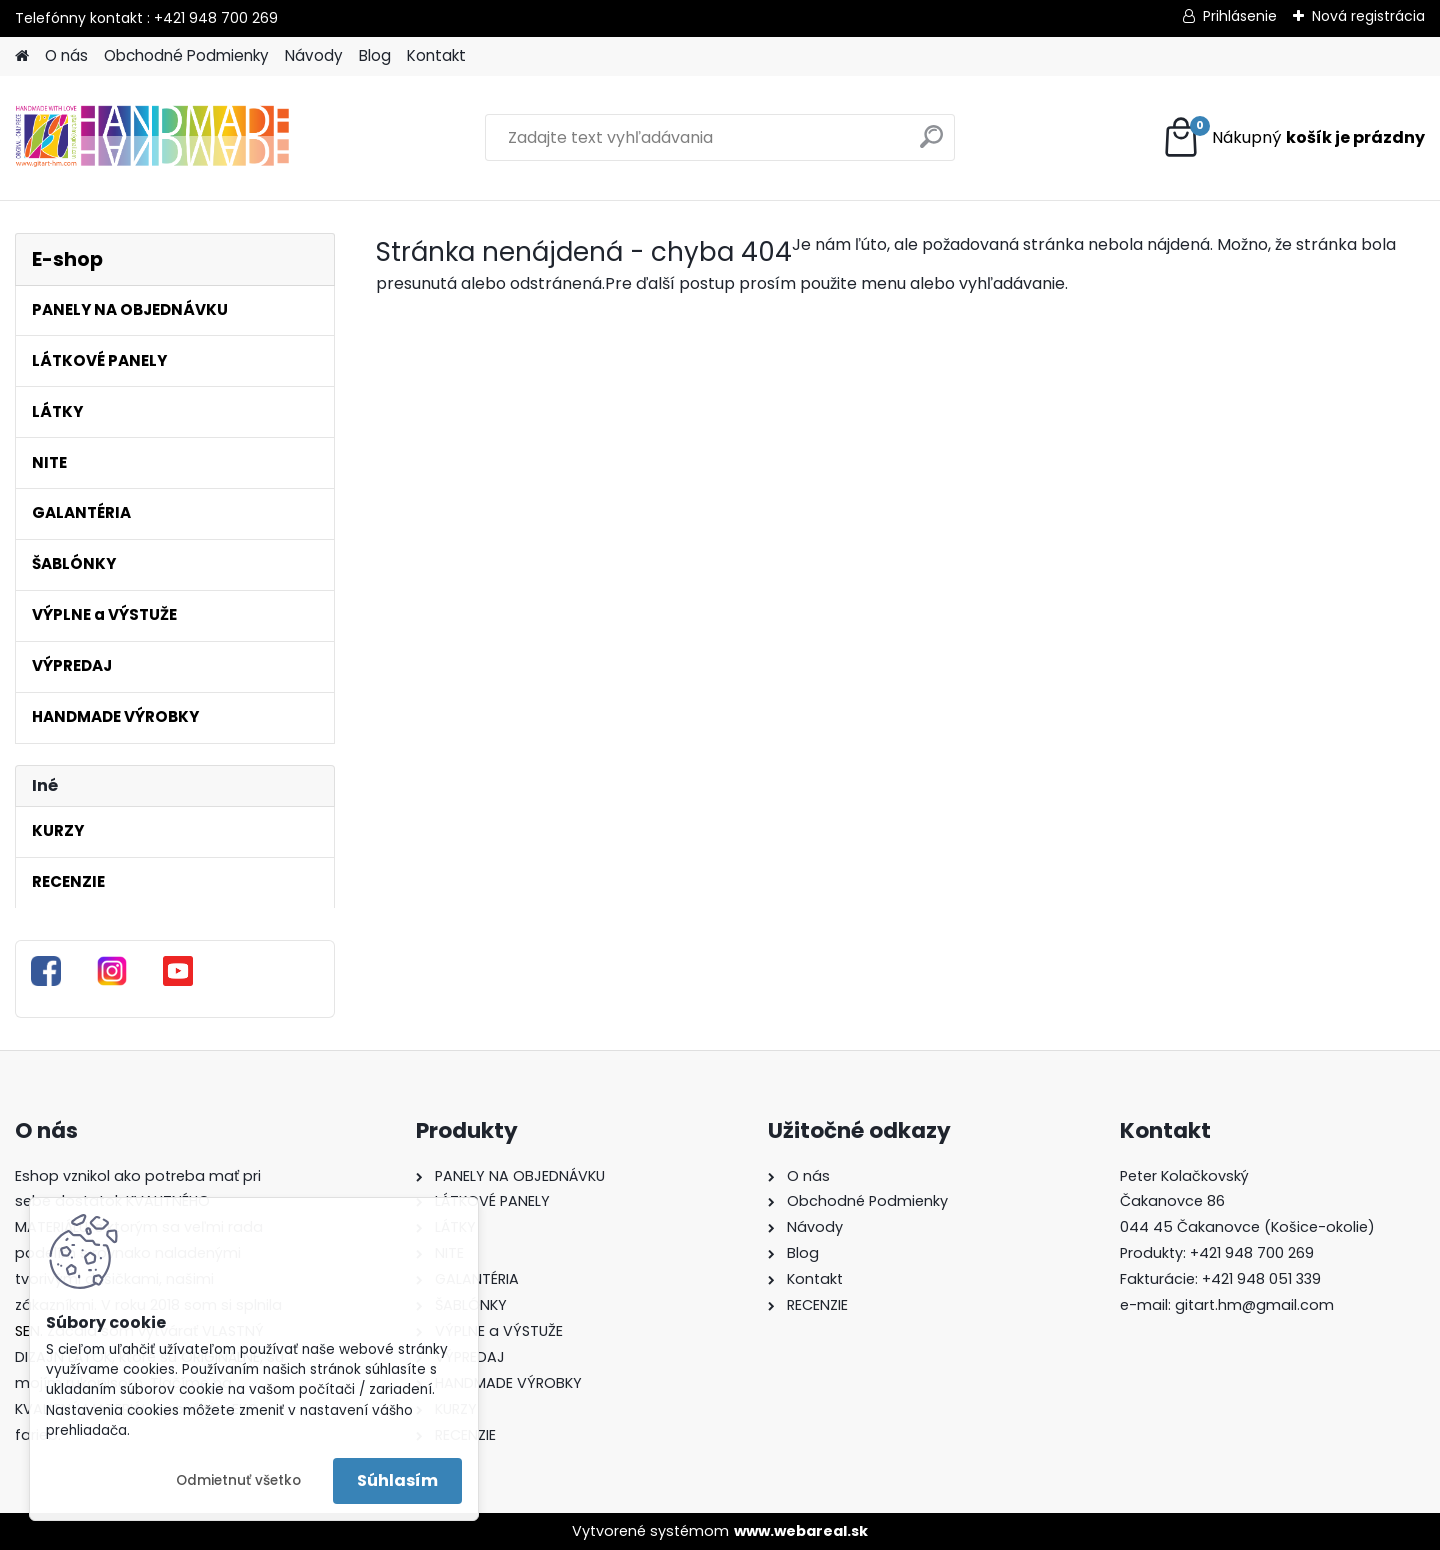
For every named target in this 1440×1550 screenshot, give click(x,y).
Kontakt (436, 55)
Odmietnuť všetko (238, 1480)
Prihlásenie (1240, 16)
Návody (314, 55)
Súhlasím (397, 1480)
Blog (375, 55)
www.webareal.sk (801, 1531)
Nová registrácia (1368, 16)
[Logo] (152, 138)
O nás (66, 55)
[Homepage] (22, 56)
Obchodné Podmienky (186, 55)
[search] (931, 144)
